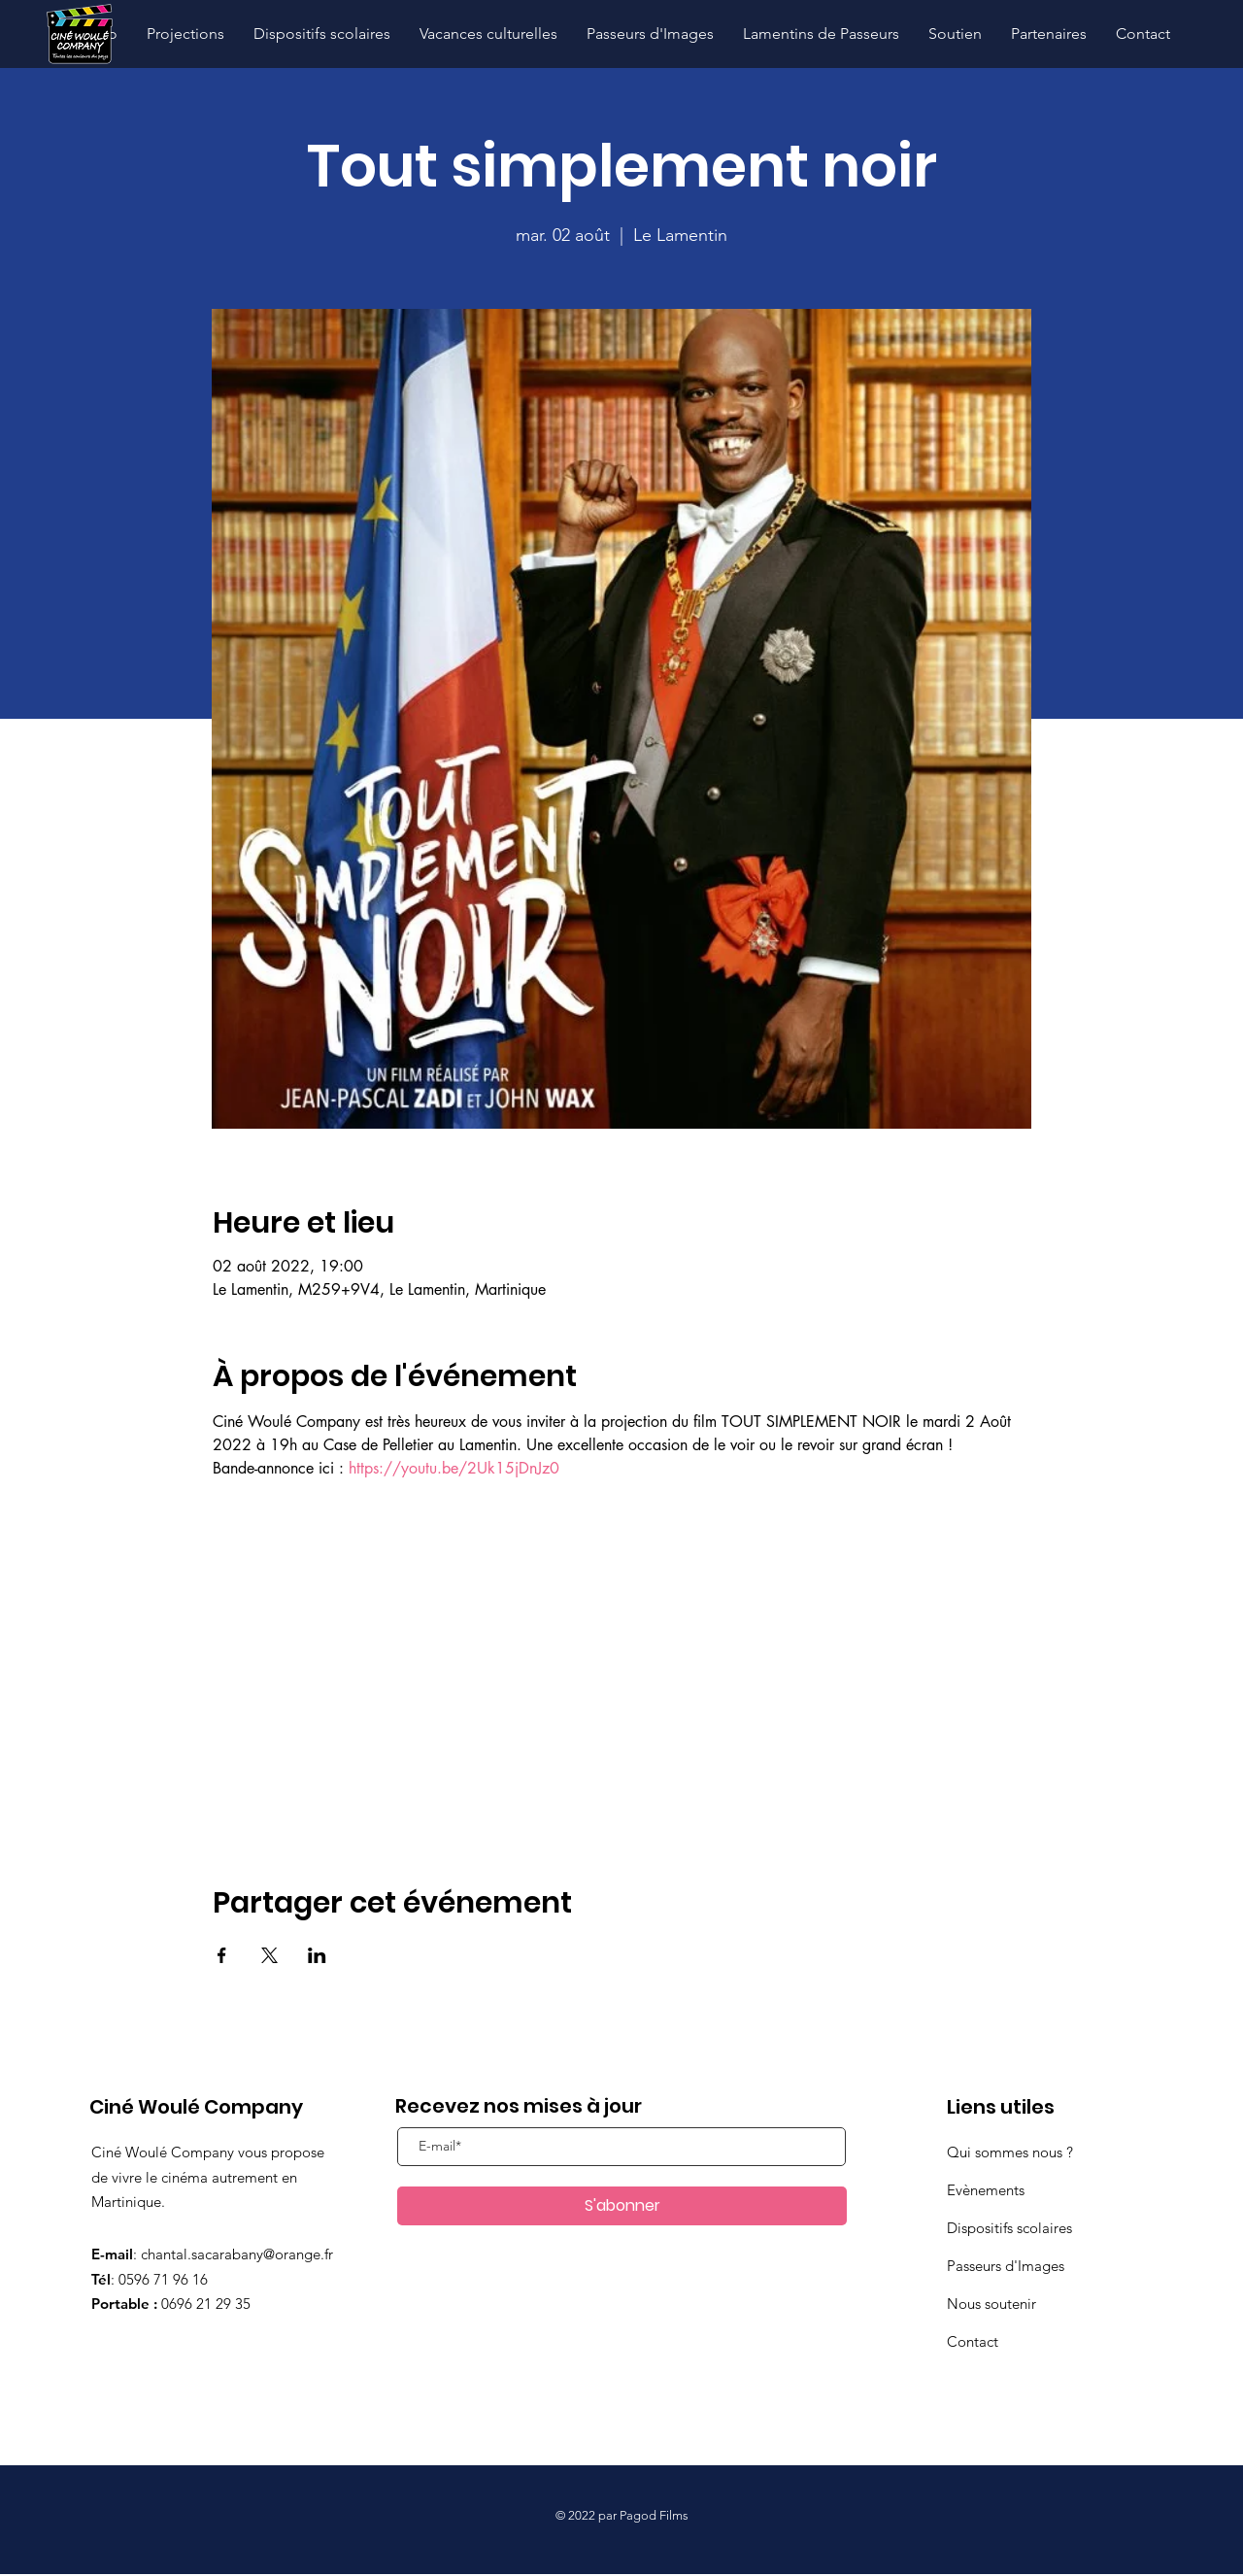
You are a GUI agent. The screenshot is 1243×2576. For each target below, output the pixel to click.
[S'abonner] (622, 2205)
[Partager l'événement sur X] (269, 1955)
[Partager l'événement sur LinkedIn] (317, 1955)
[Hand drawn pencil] (79, 34)
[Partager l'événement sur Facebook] (222, 1955)
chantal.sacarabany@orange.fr (237, 2254)
